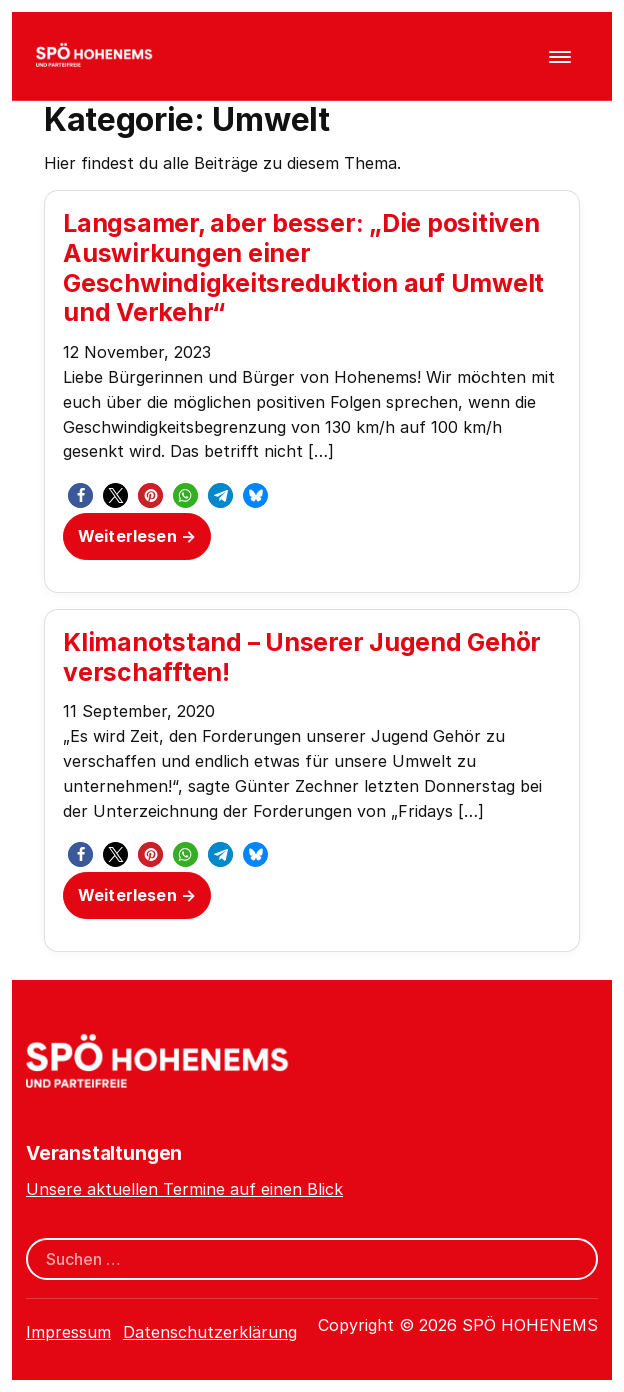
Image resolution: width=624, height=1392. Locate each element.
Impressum (68, 1332)
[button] (80, 495)
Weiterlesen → (137, 536)
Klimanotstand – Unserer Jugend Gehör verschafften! (302, 657)
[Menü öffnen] (560, 56)
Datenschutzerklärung (210, 1332)
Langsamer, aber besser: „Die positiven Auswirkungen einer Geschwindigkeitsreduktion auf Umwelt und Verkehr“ (303, 267)
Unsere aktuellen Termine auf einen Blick (184, 1189)
